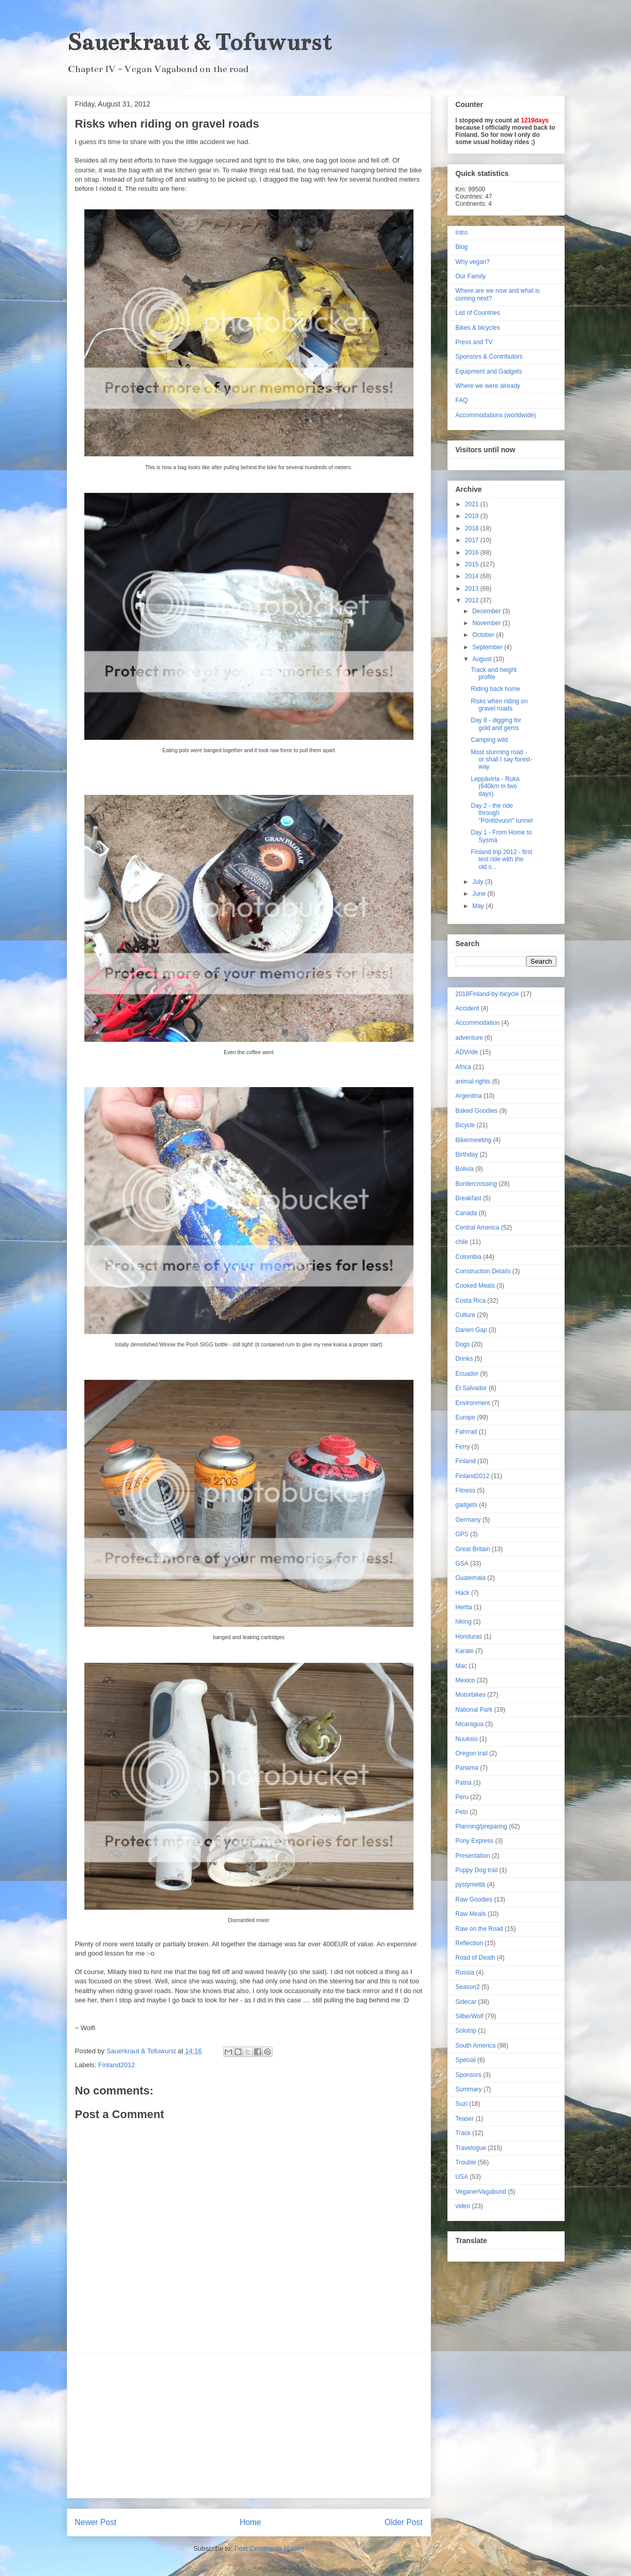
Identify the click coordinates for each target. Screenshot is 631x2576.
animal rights (473, 1081)
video (463, 2206)
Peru (462, 1797)
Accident (467, 1008)
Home (250, 2522)
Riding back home (495, 688)
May (478, 906)
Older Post (404, 2522)
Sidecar (466, 2001)
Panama (467, 1767)
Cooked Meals (475, 1285)
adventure (469, 1037)
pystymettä (470, 1884)
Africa (464, 1067)
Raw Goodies (474, 1899)
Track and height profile (493, 673)
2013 (472, 588)
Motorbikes (471, 1694)
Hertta (464, 1607)
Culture (466, 1315)
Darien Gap (471, 1330)
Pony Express (475, 1840)
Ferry (463, 1446)
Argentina (469, 1095)
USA (462, 2176)
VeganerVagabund (481, 2191)
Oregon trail (472, 1753)
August (482, 659)
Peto (462, 1812)
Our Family (471, 276)
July (478, 881)
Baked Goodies (477, 1110)
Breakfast (469, 1198)
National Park (474, 1709)
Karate (465, 1651)
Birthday (467, 1154)
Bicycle (465, 1125)
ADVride (467, 1052)
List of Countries (478, 312)
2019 (472, 516)
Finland (466, 1461)
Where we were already (488, 385)
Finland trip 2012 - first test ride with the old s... (501, 859)
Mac (461, 1665)
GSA (462, 1563)
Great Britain (473, 1549)
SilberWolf (469, 2016)
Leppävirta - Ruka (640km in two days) (495, 786)
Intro (462, 232)
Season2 (468, 1987)
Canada (466, 1213)
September (488, 647)
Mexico (465, 1680)
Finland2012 (116, 2065)
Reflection (469, 1943)
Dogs (463, 1344)
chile (462, 1242)
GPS (462, 1534)
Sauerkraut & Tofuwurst (199, 42)
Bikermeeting (474, 1140)
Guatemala (471, 1578)
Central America (477, 1227)
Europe (466, 1417)
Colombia (469, 1256)
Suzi (461, 2103)
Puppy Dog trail (477, 1870)
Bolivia (465, 1168)
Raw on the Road (479, 1928)
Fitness (466, 1490)
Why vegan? (473, 261)
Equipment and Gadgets (489, 371)
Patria (464, 1782)
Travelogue (471, 2148)
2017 (472, 540)
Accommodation (478, 1022)
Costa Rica (471, 1300)
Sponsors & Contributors (489, 356)
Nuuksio (467, 1739)
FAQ (462, 400)
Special (466, 2060)
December (487, 611)
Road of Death (475, 1957)
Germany (468, 1519)
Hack (463, 1592)
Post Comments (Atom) (269, 2548)
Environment (473, 1403)
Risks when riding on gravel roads (499, 705)
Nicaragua (470, 1724)
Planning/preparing (482, 1826)
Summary (469, 2089)
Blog (462, 247)
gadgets (467, 1504)
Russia (465, 1972)
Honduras (469, 1636)
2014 (472, 576)
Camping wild (489, 739)
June (479, 893)
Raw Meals (471, 1913)
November (487, 623)
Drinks (464, 1358)
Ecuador (467, 1373)
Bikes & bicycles (478, 327)
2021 (472, 504)
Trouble (466, 2162)
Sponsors (469, 2074)
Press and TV (474, 342)
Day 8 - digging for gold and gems (496, 724)
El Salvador (471, 1388)
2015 (472, 564)
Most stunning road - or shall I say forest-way (501, 760)
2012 (472, 600)
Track (463, 2133)
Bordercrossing (476, 1183)
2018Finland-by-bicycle (487, 994)
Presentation (473, 1855)
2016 (472, 552)
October (484, 634)
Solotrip (466, 2030)
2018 (472, 528)
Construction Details (483, 1271)
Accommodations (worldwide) (496, 415)
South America (476, 2045)
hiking (464, 1621)
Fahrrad (466, 1431)
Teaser (465, 2118)
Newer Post (96, 2522)
